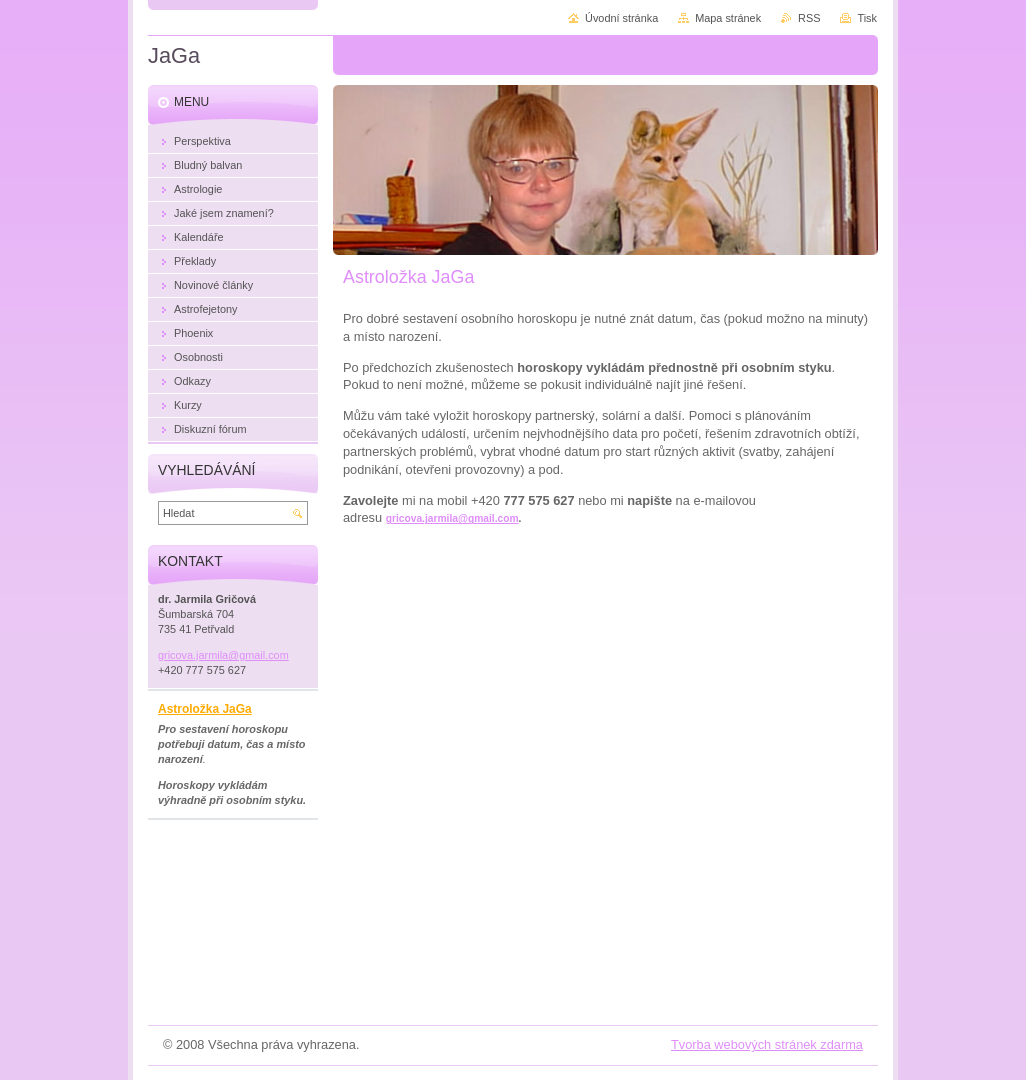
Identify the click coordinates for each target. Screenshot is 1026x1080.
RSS (809, 18)
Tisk (867, 18)
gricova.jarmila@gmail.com (452, 518)
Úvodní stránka (621, 18)
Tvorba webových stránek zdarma (767, 1044)
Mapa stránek (728, 18)
